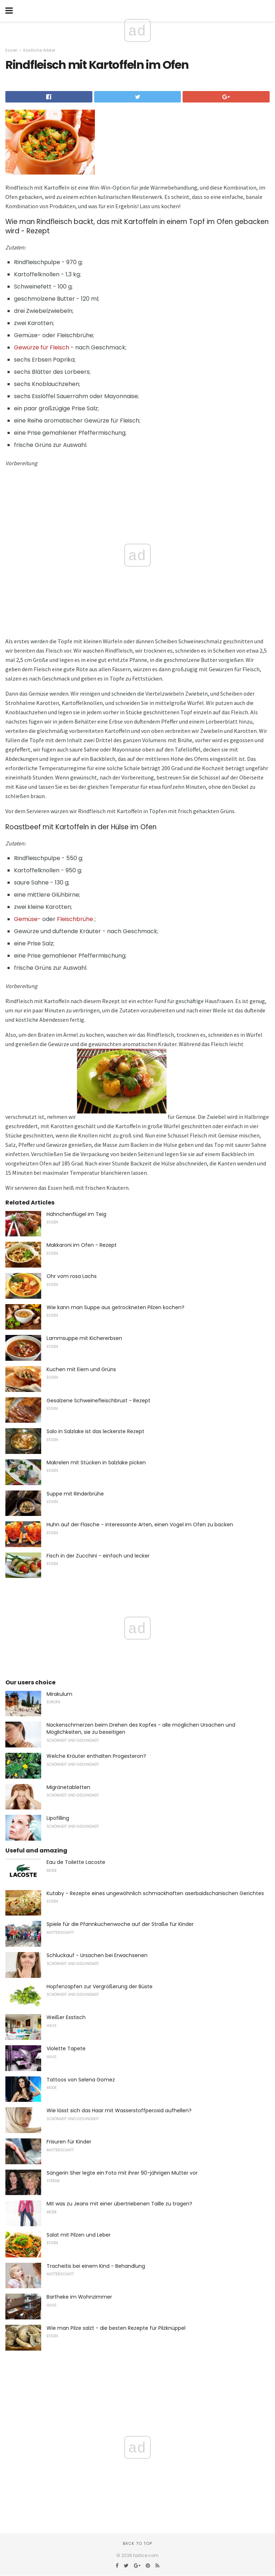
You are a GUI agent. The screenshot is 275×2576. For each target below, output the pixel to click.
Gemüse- (27, 919)
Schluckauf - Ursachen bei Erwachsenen (97, 1955)
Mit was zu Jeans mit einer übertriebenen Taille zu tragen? (119, 2203)
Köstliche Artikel (39, 50)
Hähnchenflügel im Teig (76, 1214)
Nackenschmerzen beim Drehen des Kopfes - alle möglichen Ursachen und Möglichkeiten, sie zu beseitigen (141, 1728)
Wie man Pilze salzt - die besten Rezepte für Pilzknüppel (116, 2328)
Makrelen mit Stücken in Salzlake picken (96, 1462)
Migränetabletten (68, 1787)
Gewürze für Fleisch (41, 347)
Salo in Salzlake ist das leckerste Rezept (95, 1431)
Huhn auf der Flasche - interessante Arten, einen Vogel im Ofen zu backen (140, 1524)
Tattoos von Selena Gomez (81, 2079)
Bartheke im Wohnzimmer (79, 2296)
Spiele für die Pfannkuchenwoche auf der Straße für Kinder (120, 1924)
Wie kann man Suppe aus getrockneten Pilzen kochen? (115, 1307)
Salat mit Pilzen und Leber (79, 2234)
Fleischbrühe (75, 919)
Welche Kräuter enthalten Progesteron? (96, 1756)
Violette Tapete (66, 2048)
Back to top (137, 2543)
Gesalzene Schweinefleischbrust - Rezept (98, 1400)
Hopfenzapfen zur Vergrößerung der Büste (100, 1986)
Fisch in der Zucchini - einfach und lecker (98, 1555)
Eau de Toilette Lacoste (76, 1862)
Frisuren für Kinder (69, 2141)
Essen (11, 50)
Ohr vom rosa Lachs (72, 1276)
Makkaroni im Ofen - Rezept (82, 1245)
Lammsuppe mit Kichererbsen (84, 1338)
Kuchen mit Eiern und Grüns (81, 1369)
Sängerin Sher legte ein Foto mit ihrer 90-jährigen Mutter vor (122, 2172)
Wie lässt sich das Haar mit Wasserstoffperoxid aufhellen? (119, 2110)
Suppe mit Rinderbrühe (75, 1493)
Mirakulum (59, 1694)
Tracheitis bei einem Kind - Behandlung (96, 2266)
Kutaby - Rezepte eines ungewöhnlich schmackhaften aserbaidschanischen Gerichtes (155, 1893)
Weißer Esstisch (66, 2017)
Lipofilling (58, 1818)
